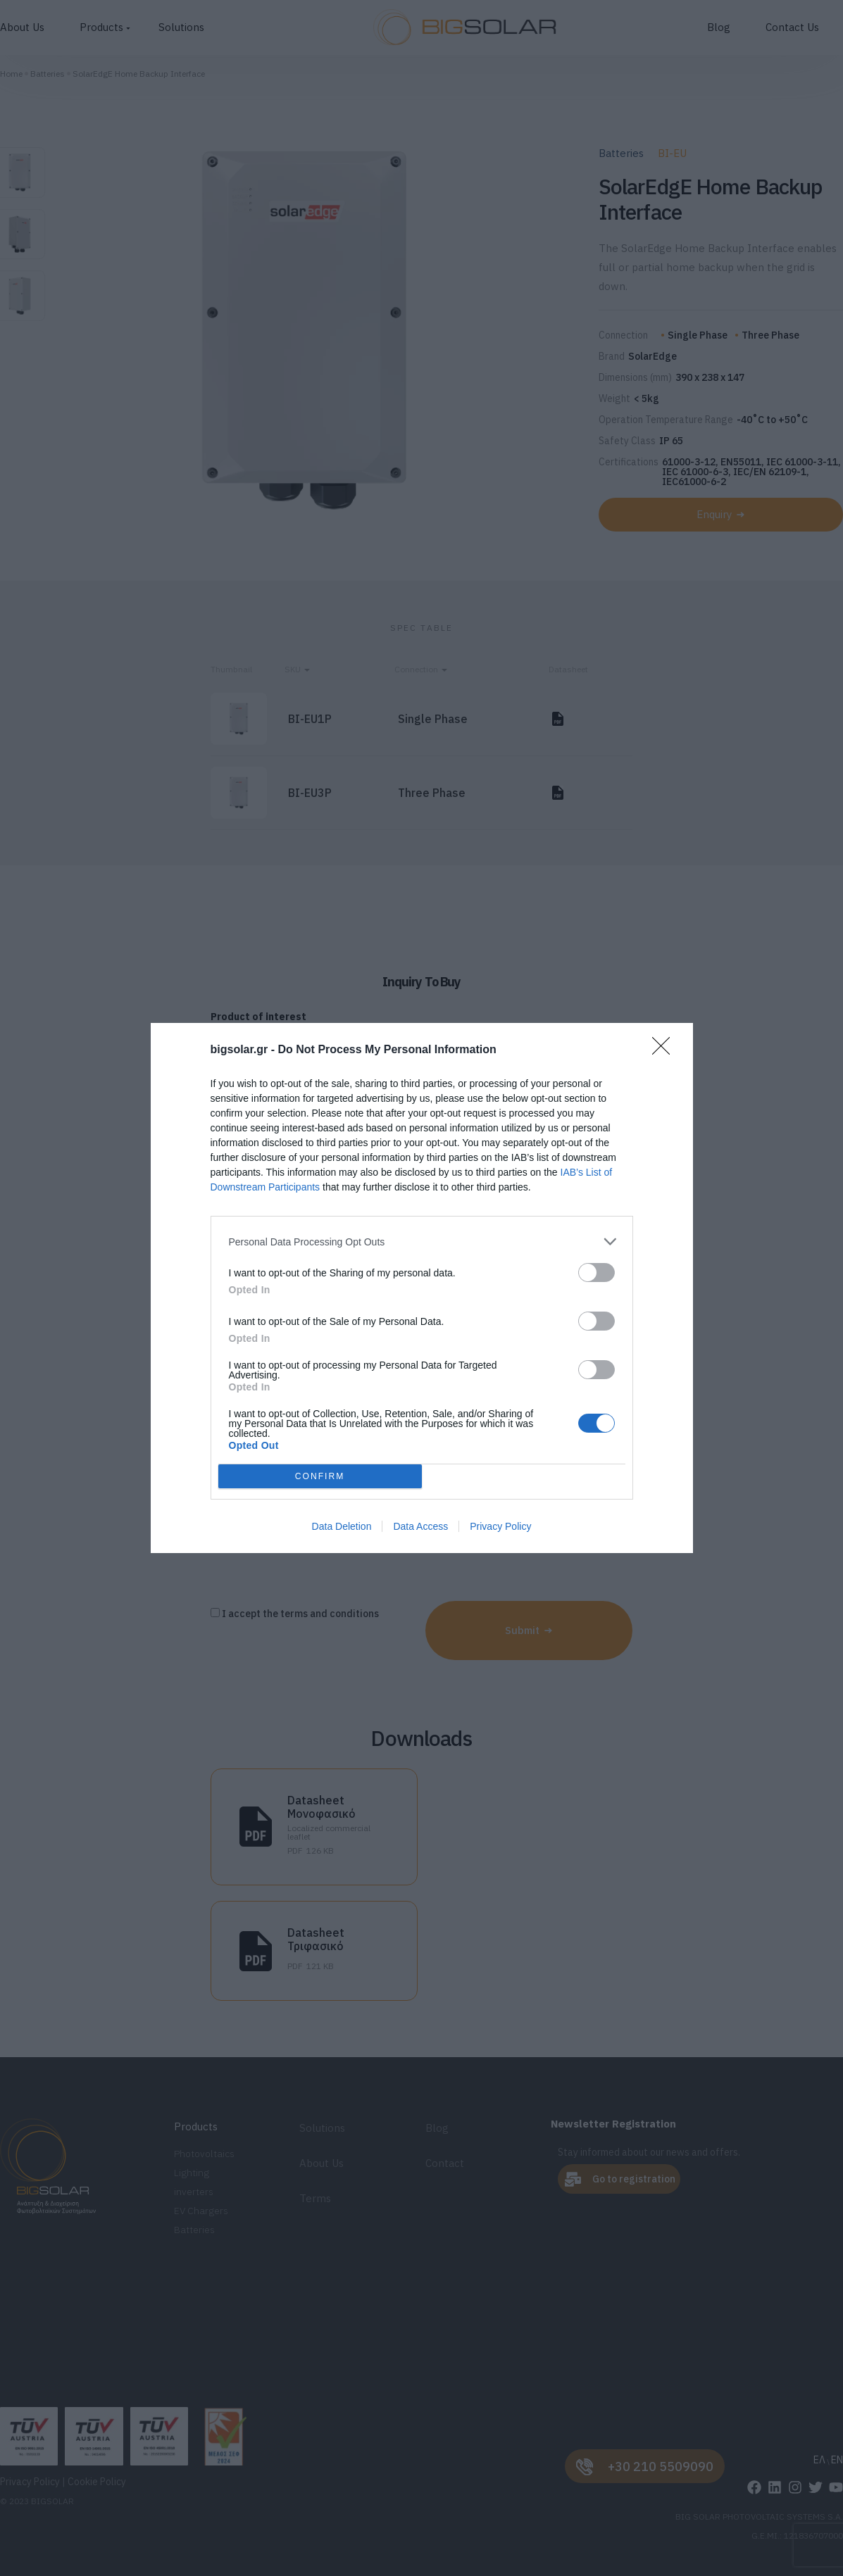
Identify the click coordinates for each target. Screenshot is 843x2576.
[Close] (665, 1050)
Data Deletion (342, 1526)
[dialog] (422, 1288)
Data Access (420, 1526)
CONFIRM (320, 1476)
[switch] (596, 1272)
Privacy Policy (500, 1526)
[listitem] (422, 1241)
